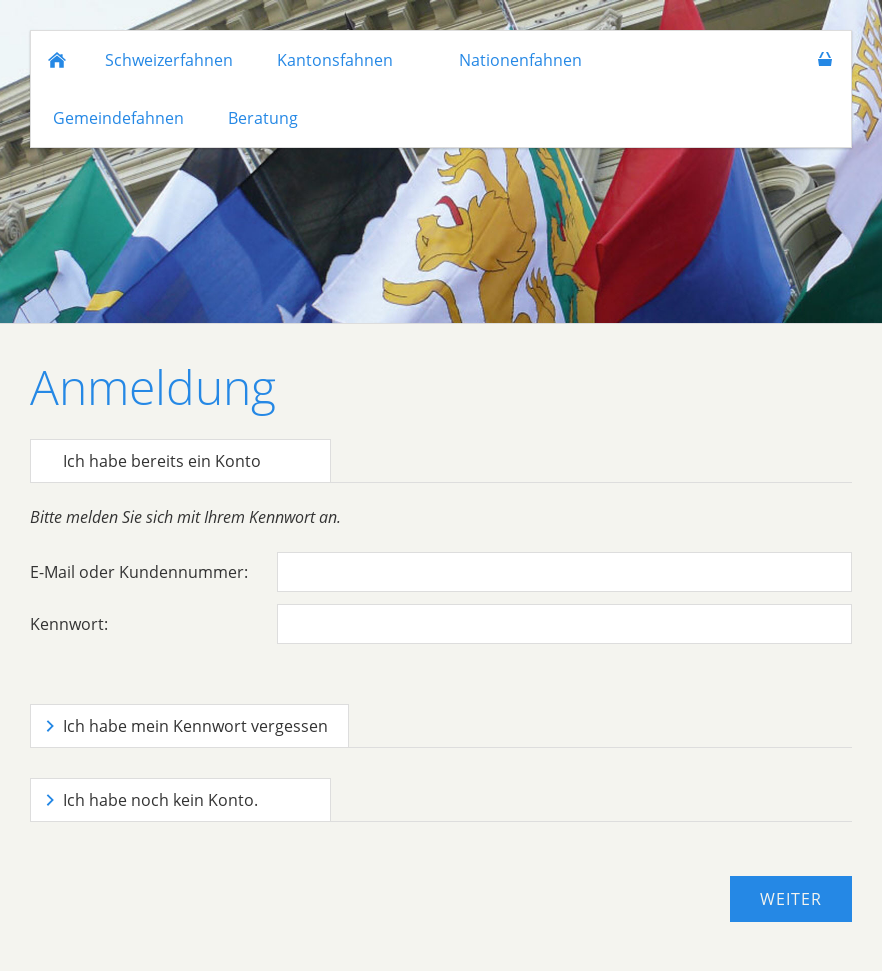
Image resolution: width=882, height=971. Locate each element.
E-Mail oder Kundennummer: (139, 572)
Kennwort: (69, 624)
